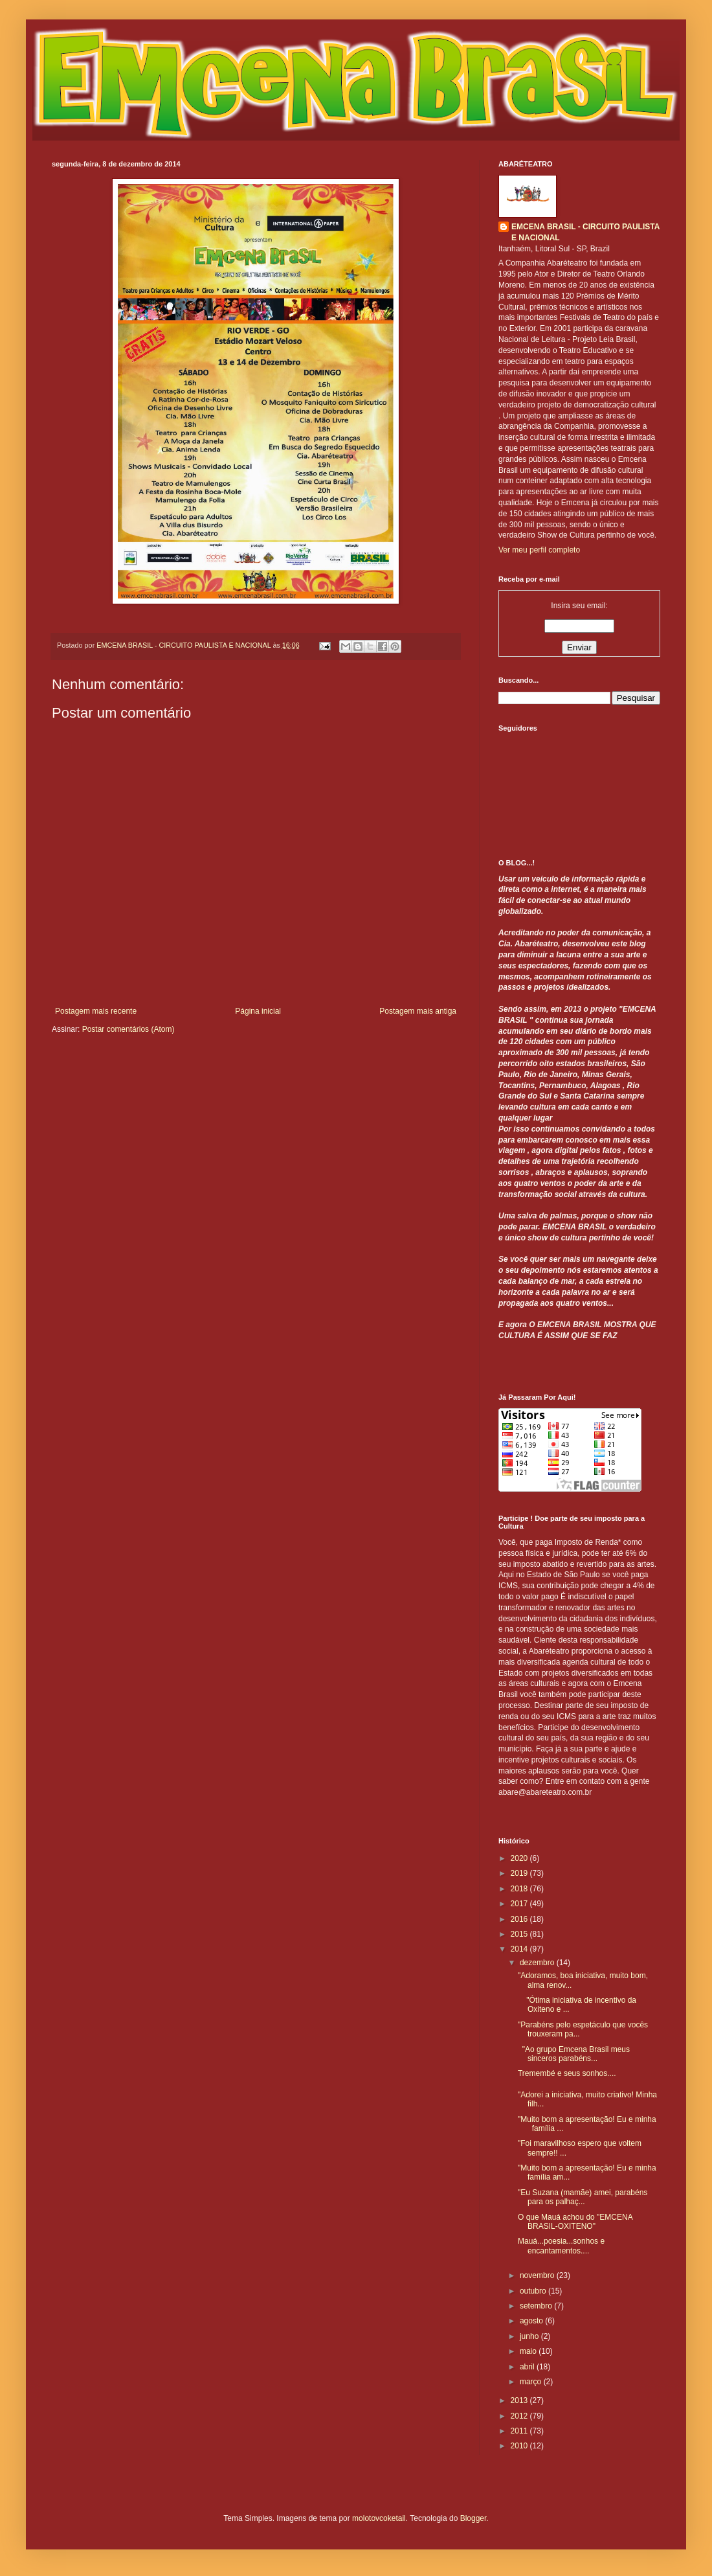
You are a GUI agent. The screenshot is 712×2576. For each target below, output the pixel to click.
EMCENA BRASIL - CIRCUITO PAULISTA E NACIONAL (585, 232)
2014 (520, 1949)
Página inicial (258, 1011)
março (532, 2381)
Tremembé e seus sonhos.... (567, 2073)
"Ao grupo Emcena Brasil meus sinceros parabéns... (574, 2054)
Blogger (473, 2518)
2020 (520, 1858)
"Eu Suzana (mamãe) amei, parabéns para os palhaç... (582, 2197)
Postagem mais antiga (417, 1011)
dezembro (538, 1962)
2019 (520, 1873)
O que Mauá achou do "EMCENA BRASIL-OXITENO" (575, 2222)
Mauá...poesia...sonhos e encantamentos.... (561, 2246)
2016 (520, 1919)
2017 (520, 1903)
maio (529, 2351)
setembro (537, 2305)
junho (530, 2336)
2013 (520, 2400)
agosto (532, 2320)
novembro (538, 2275)
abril (528, 2366)
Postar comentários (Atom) (128, 1029)
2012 (520, 2416)
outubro (534, 2291)
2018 (520, 1888)
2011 (520, 2430)
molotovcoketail (379, 2518)
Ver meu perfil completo (539, 549)
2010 (520, 2445)
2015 (520, 1934)
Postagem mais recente (96, 1011)
